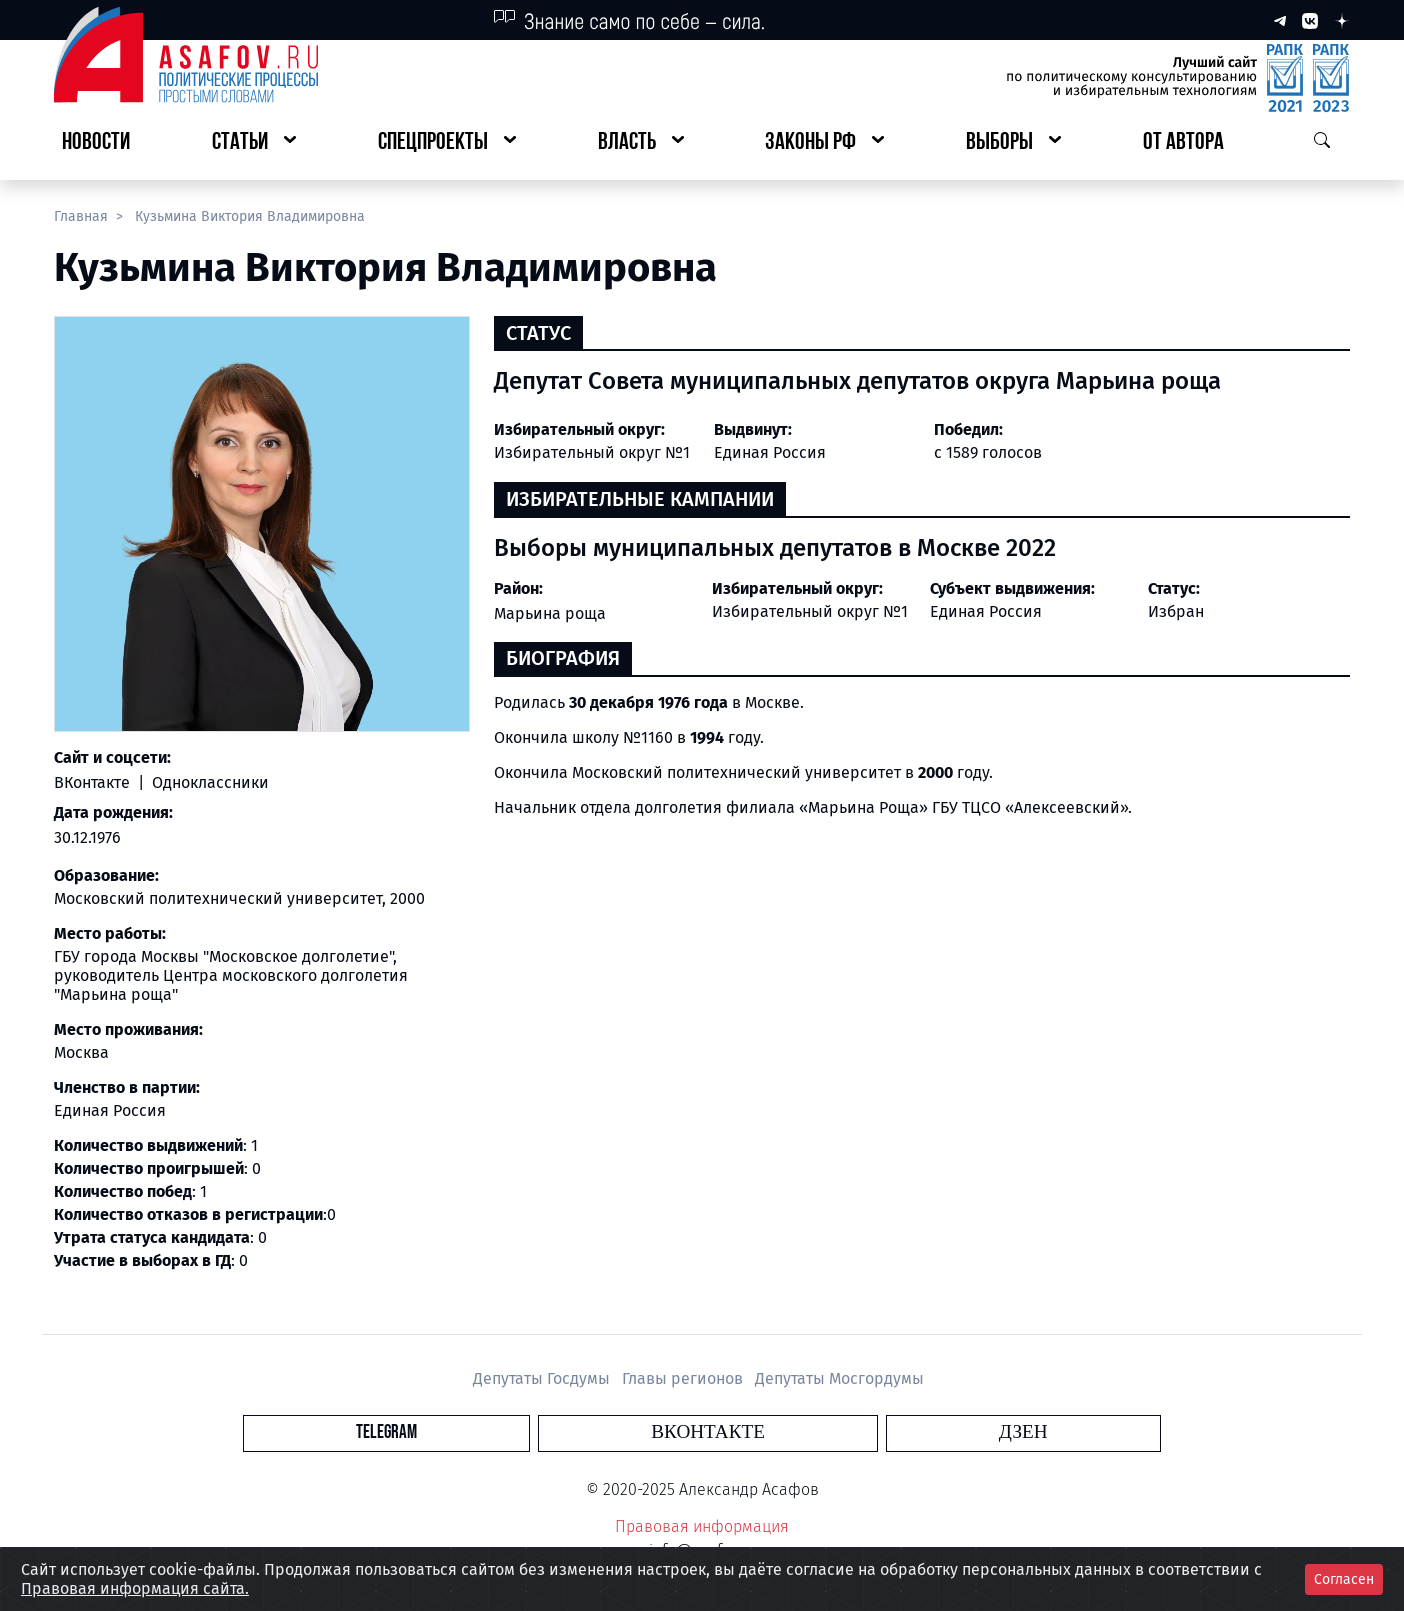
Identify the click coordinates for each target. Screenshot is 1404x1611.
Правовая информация (702, 1526)
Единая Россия (986, 611)
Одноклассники (208, 782)
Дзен (823, 1432)
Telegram (586, 1432)
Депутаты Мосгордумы (839, 1378)
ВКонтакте (94, 782)
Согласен (1344, 1579)
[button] (254, 143)
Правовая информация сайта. (135, 1588)
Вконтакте (708, 1432)
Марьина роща (550, 613)
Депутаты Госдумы (543, 1378)
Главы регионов (684, 1378)
